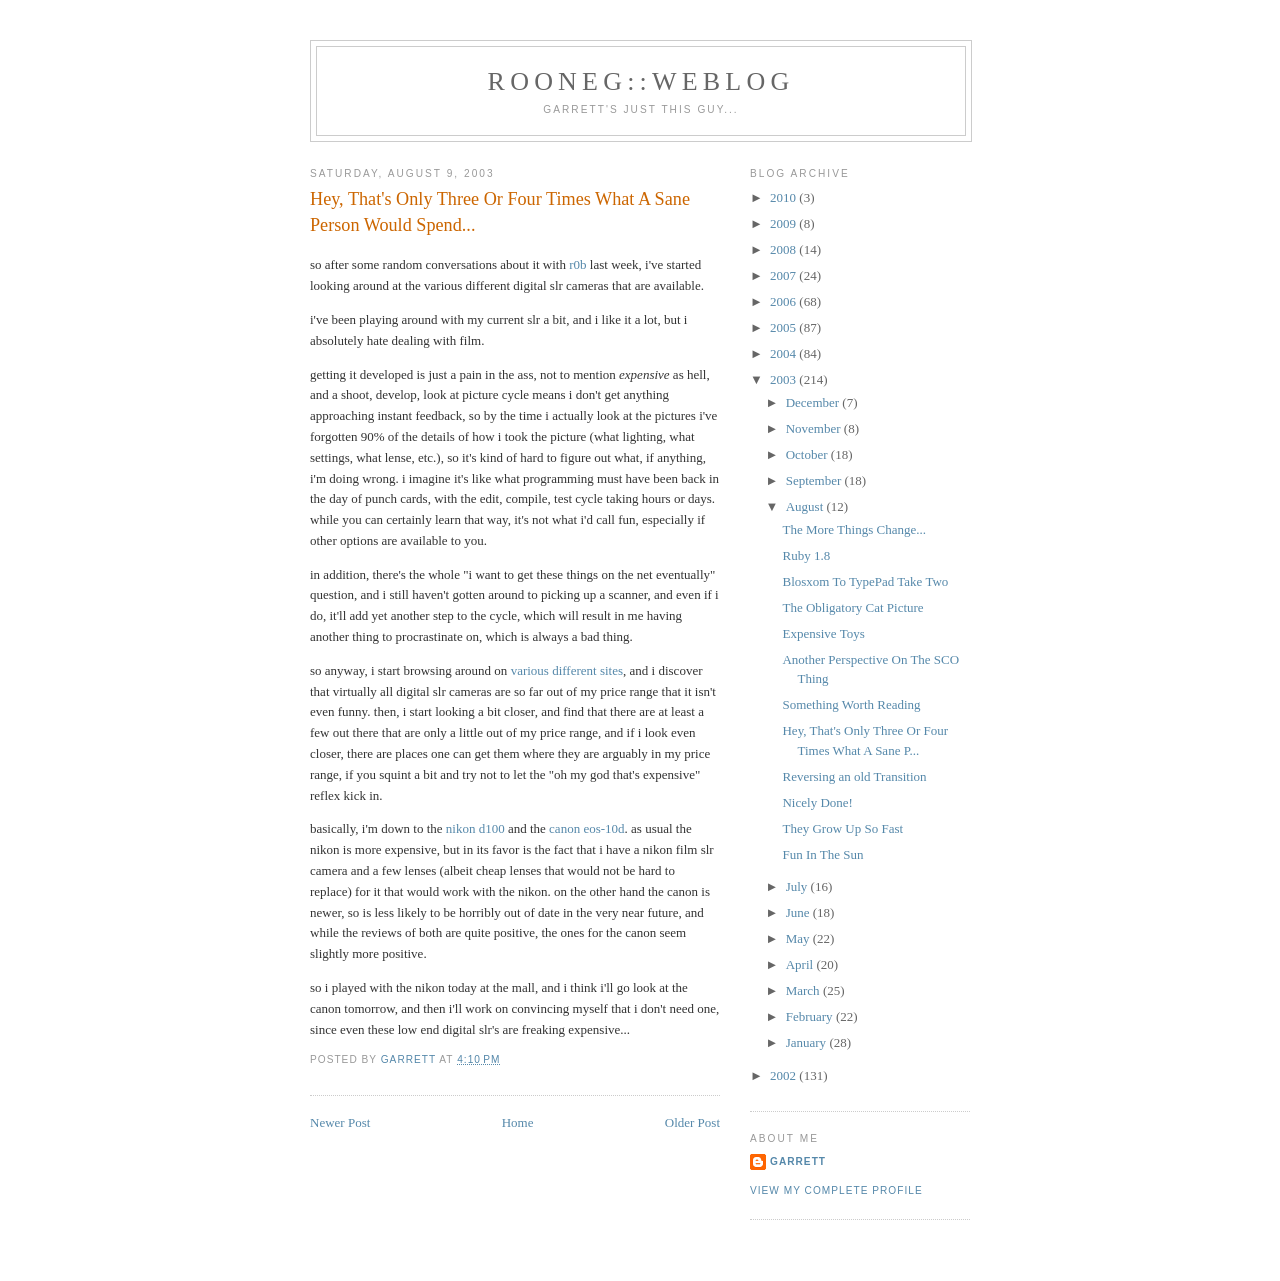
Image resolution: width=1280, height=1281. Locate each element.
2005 (784, 327)
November (815, 428)
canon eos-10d (586, 828)
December (814, 402)
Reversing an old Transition (854, 776)
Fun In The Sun (822, 854)
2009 (784, 223)
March (804, 990)
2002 (784, 1075)
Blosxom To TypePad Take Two (865, 581)
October (808, 454)
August (806, 506)
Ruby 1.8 (806, 555)
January (808, 1042)
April (801, 964)
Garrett (798, 1161)
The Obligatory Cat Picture (852, 607)
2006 (784, 301)
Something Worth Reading (851, 704)
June (799, 912)
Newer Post (340, 1122)
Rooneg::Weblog (641, 81)
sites (611, 670)
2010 (784, 197)
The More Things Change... (853, 529)
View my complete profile (836, 1190)
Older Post (692, 1122)
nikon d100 (475, 828)
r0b (577, 264)
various (530, 670)
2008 (784, 249)
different (574, 670)
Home (518, 1122)
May (799, 938)
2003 (784, 379)
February (811, 1016)
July (798, 886)
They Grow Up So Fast (842, 828)
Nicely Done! (817, 802)
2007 (784, 275)
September (815, 480)
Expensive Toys (823, 633)
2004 (784, 353)
